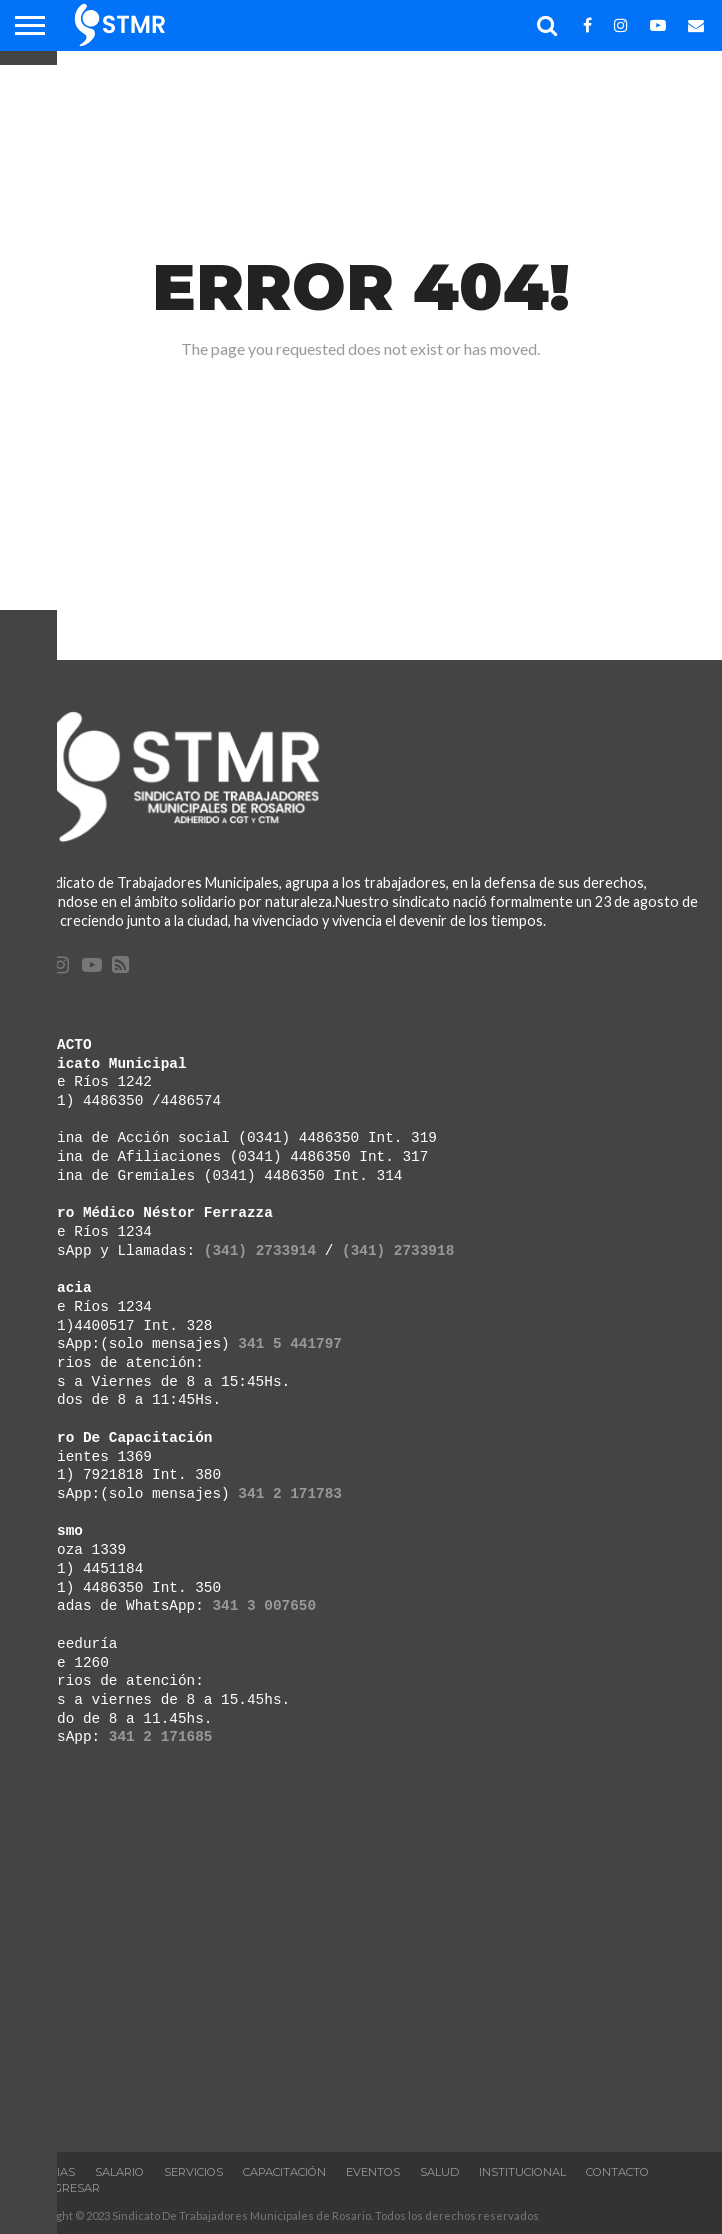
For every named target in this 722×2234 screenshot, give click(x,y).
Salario (119, 2172)
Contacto (617, 2172)
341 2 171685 (161, 1736)
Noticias (48, 2172)
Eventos (373, 2172)
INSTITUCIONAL (522, 2172)
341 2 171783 (290, 1493)
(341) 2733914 (260, 1250)
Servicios (193, 2172)
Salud (439, 2172)
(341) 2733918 (398, 1250)
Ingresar (71, 2188)
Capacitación (284, 2172)
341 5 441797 (290, 1343)
